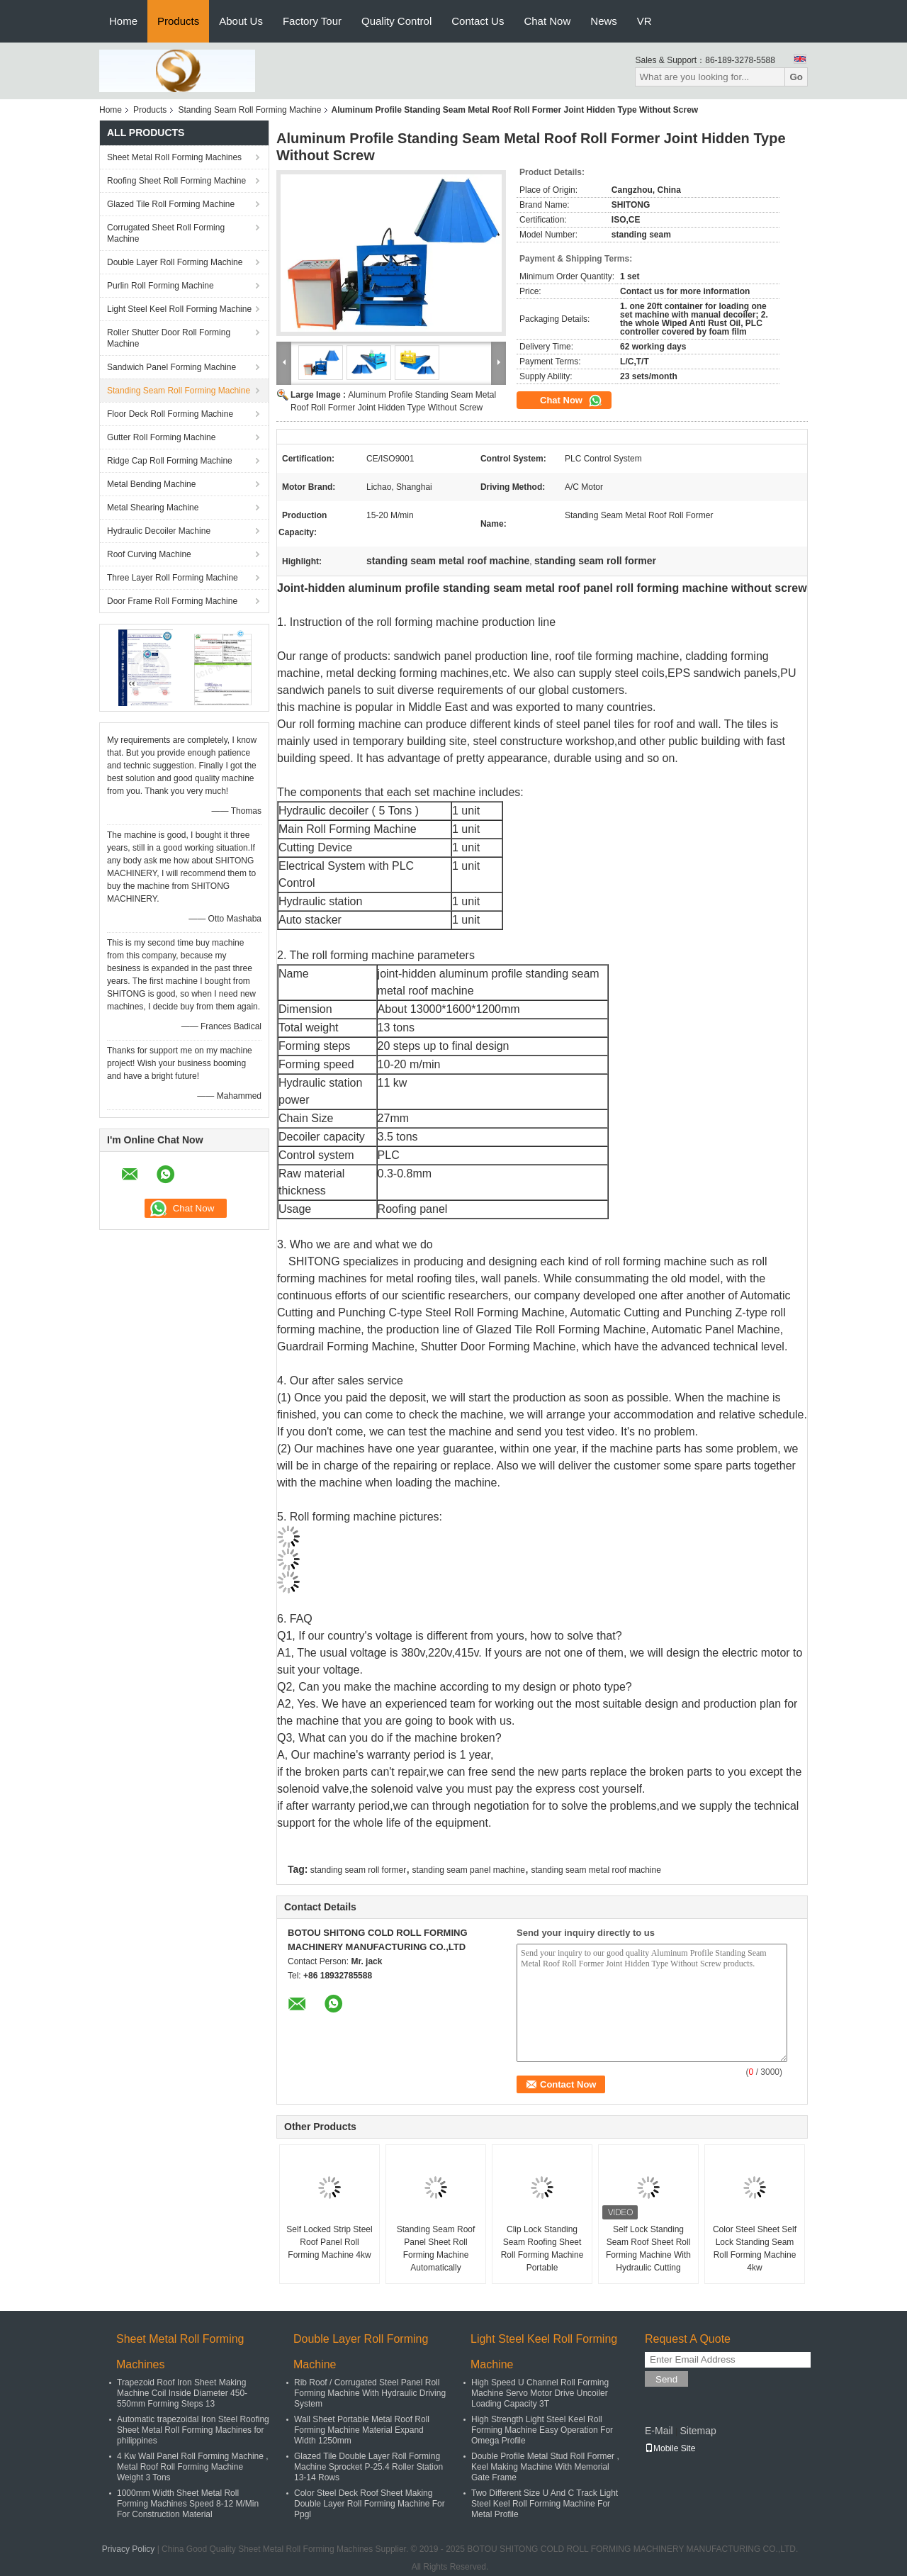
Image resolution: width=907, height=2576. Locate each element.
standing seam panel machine (468, 1870)
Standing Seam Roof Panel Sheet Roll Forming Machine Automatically (436, 2248)
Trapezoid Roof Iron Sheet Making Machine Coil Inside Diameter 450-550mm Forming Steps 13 (182, 2393)
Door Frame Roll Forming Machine (172, 601)
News (603, 21)
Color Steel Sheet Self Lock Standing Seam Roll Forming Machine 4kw (754, 2248)
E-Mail (659, 2430)
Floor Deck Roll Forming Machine (170, 414)
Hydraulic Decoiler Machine (158, 531)
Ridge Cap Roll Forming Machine (169, 461)
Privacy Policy (128, 2549)
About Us (241, 21)
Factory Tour (312, 21)
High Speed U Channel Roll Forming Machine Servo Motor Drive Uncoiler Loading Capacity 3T (540, 2393)
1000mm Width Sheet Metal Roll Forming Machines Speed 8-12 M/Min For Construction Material (188, 2503)
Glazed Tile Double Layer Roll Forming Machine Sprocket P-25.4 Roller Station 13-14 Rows (368, 2466)
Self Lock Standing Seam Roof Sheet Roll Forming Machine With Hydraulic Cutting (648, 2248)
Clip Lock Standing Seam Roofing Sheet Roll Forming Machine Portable (542, 2248)
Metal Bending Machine (151, 484)
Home (123, 21)
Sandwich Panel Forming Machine (171, 367)
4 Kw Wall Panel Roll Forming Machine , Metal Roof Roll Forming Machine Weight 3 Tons (193, 2466)
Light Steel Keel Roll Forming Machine (179, 309)
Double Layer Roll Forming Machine (174, 262)
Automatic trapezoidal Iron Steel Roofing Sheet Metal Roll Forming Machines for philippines (193, 2430)
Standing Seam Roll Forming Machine (249, 110)
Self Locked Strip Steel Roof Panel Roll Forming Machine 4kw (329, 2242)
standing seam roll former (358, 1870)
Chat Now (547, 21)
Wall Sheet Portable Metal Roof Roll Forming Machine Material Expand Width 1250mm (361, 2430)
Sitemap (698, 2430)
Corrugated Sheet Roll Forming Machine (166, 233)
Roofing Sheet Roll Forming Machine (176, 181)
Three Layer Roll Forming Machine (172, 578)
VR (644, 21)
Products (178, 21)
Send (666, 2379)
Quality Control (396, 21)
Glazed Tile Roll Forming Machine (171, 204)
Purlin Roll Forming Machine (160, 286)
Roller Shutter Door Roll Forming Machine (168, 338)
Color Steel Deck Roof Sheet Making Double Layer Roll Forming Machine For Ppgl (369, 2503)
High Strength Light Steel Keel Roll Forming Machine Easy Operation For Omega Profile (542, 2430)
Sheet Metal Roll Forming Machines (174, 157)
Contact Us (477, 21)
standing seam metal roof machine (595, 1870)
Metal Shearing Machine (152, 508)
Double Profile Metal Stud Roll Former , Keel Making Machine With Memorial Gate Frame (545, 2466)
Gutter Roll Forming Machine (161, 437)
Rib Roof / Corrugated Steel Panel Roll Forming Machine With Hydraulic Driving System (370, 2393)
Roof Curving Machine (149, 554)
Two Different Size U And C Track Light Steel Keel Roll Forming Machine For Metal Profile (544, 2503)
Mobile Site (670, 2448)
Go (796, 77)
